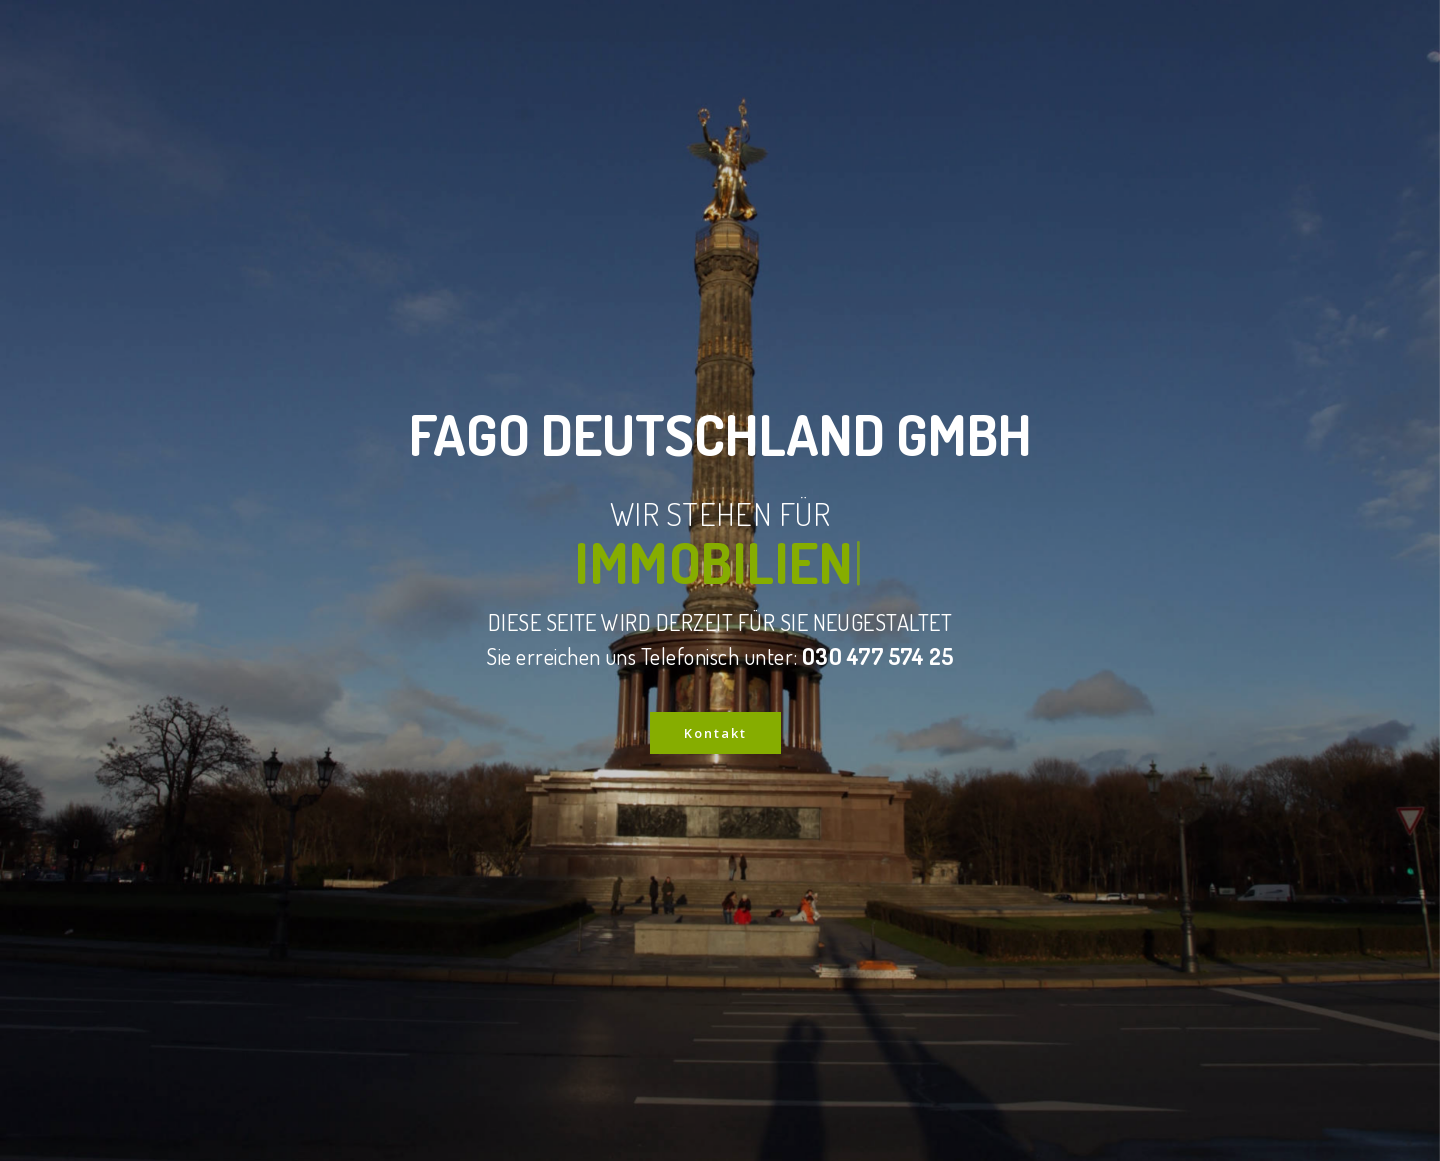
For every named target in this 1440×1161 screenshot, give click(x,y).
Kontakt (715, 733)
